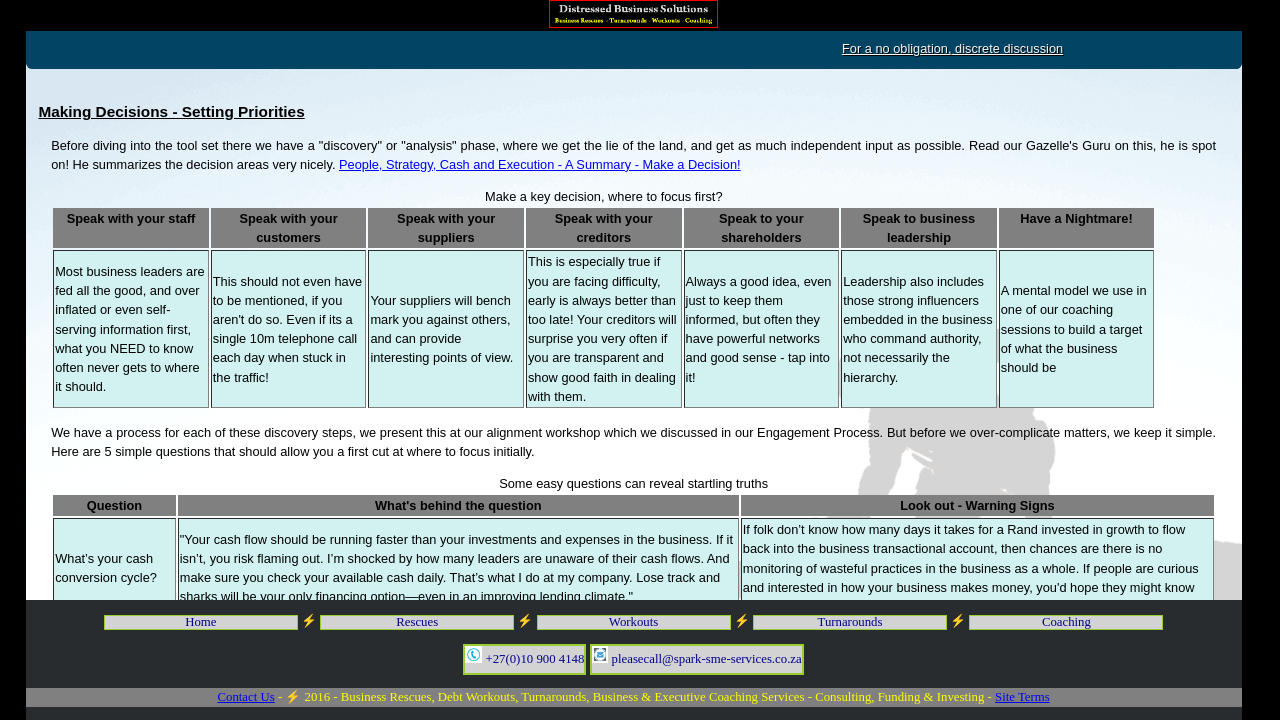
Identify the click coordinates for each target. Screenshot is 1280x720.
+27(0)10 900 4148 (524, 656)
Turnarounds (850, 622)
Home (200, 622)
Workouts (633, 622)
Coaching (1066, 622)
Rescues (417, 622)
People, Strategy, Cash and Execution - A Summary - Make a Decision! (540, 164)
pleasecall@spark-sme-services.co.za (697, 656)
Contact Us (245, 697)
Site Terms (1022, 697)
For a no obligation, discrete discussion (1034, 48)
